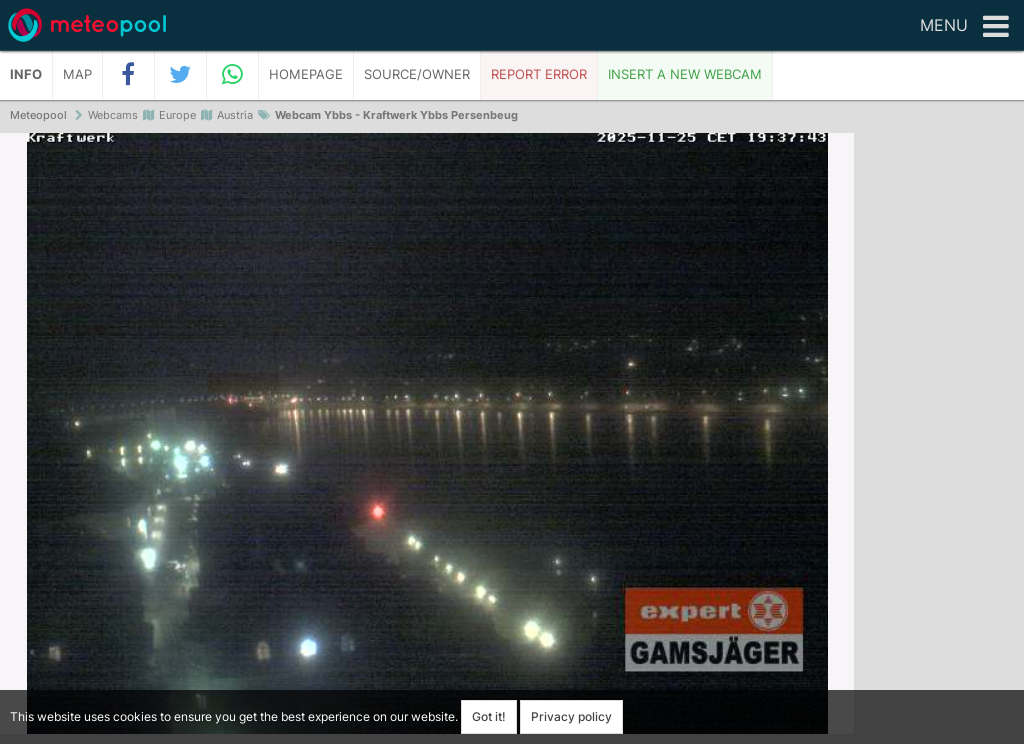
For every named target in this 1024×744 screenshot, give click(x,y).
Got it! (489, 716)
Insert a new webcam (685, 74)
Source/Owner (417, 74)
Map (77, 74)
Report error (539, 74)
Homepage (306, 74)
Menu (964, 27)
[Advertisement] (939, 440)
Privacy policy (571, 716)
